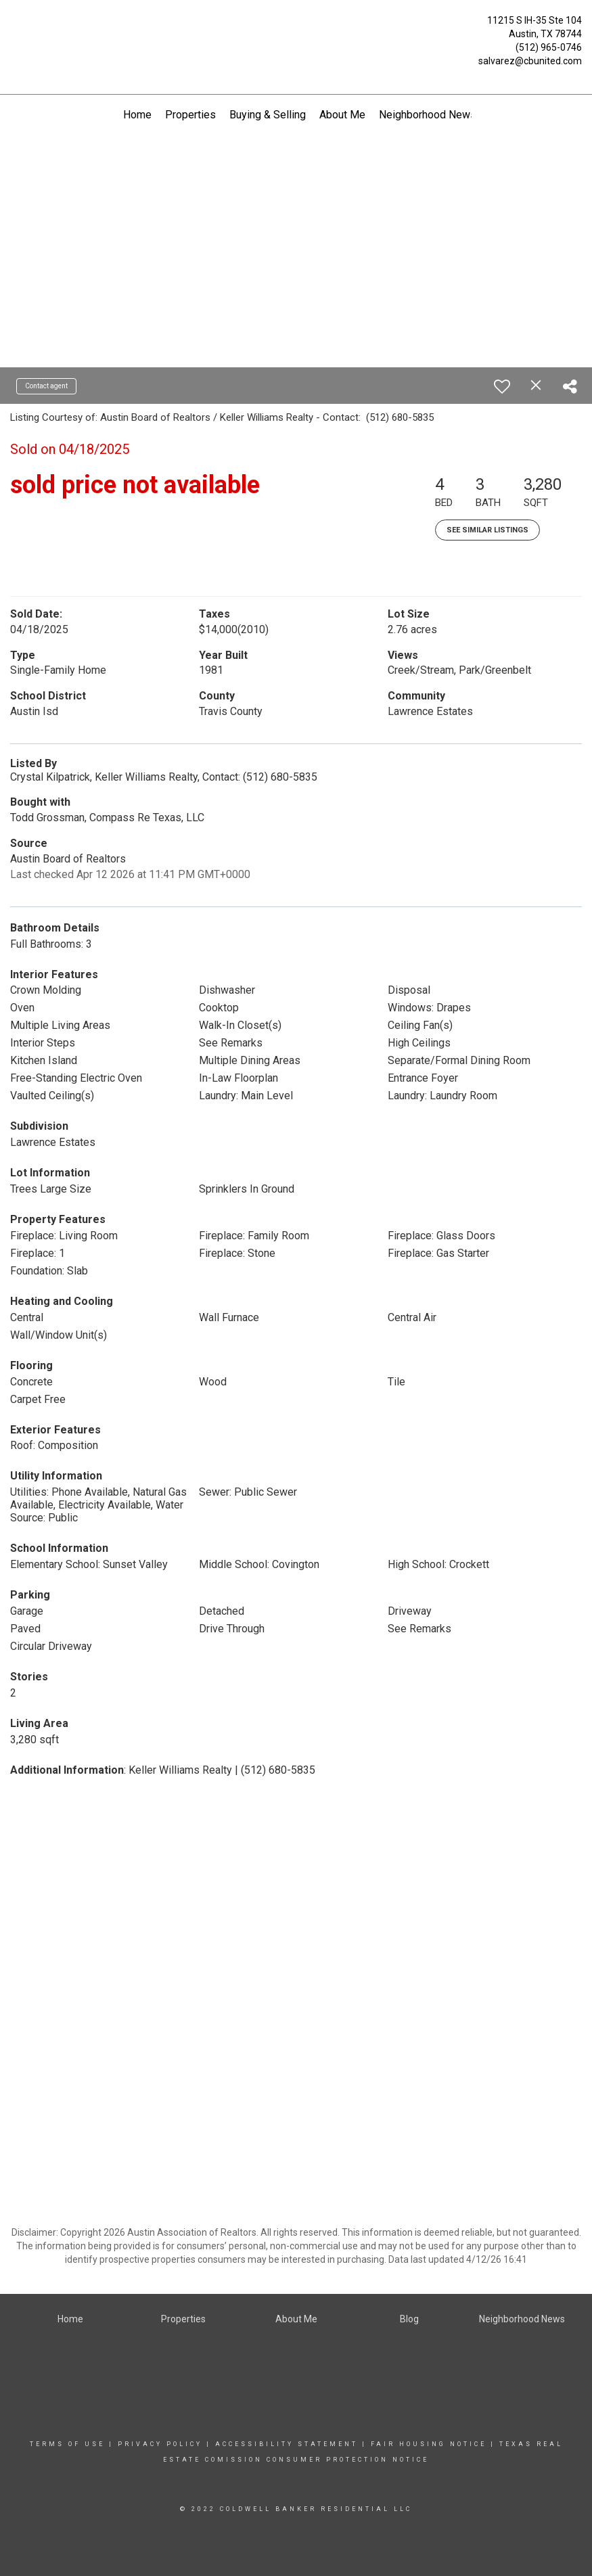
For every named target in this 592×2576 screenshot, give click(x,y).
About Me (342, 114)
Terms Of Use (67, 2444)
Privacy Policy (160, 2444)
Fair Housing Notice (428, 2444)
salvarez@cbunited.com (530, 60)
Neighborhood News (427, 114)
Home (137, 114)
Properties (190, 114)
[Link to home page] (14, 24)
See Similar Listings (487, 530)
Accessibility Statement (286, 2444)
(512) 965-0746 (549, 47)
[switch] (502, 386)
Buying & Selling (267, 114)
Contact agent (46, 386)
